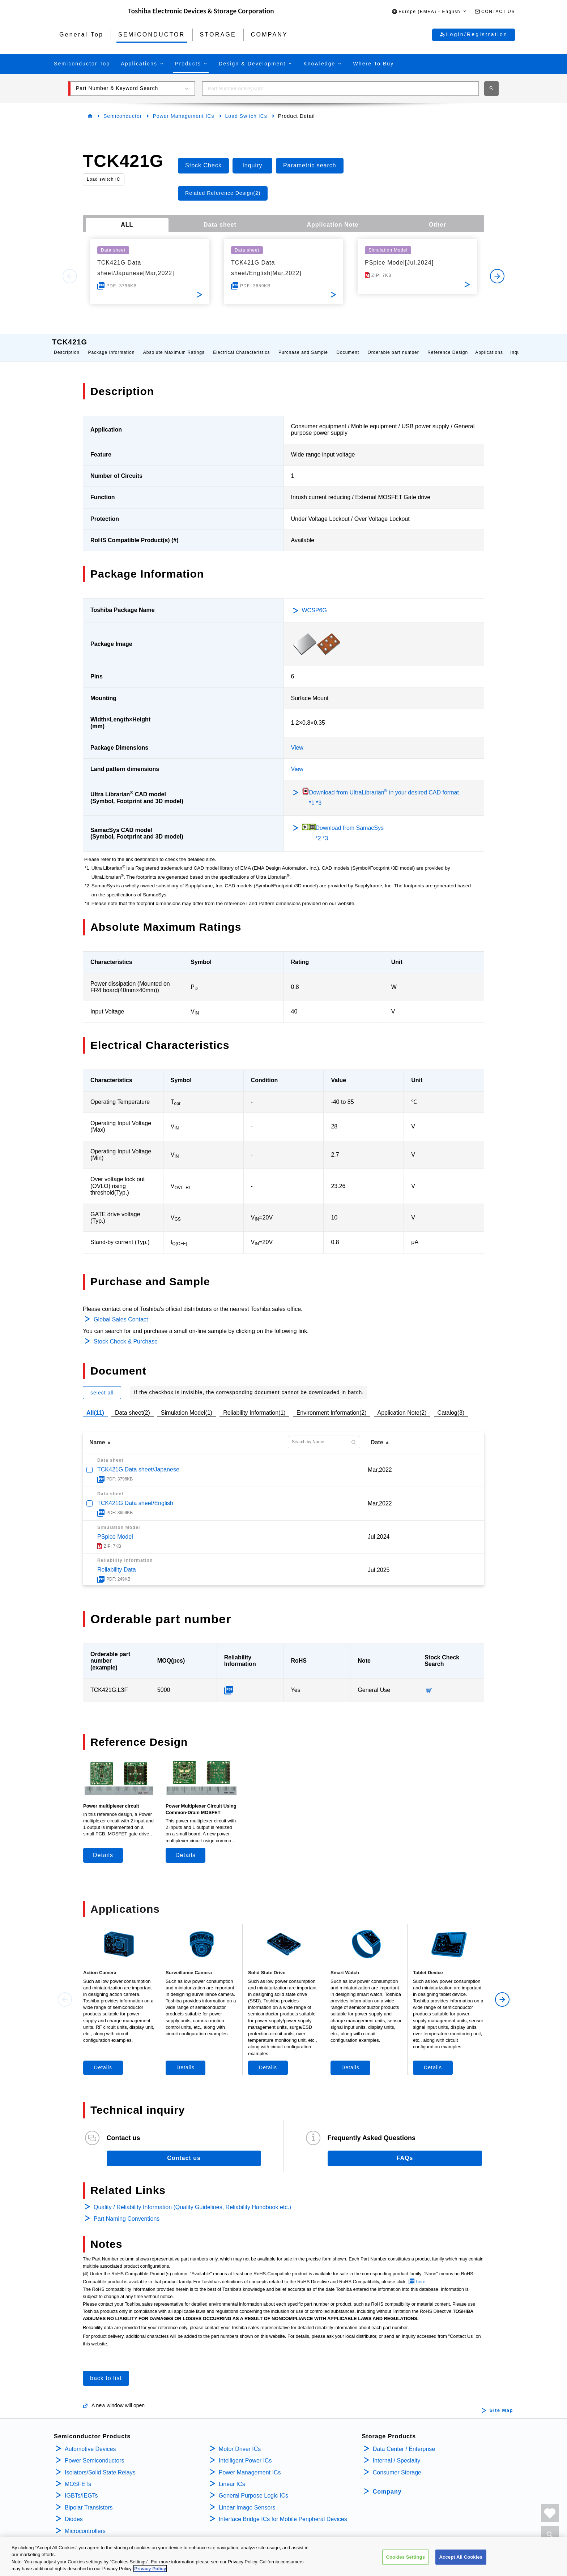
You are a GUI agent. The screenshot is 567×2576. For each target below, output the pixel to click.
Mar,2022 (380, 1463)
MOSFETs (78, 2477)
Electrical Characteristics (241, 345)
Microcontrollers (85, 2524)
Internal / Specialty (397, 2453)
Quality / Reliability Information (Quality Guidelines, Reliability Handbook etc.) (192, 2200)
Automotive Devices (90, 2442)
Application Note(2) (402, 1405)
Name (97, 1435)
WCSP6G (314, 603)
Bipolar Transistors (89, 2500)
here (421, 2274)
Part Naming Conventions (126, 2211)
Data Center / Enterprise (404, 2442)
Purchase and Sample (303, 345)
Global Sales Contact (121, 1312)
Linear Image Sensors (247, 2500)
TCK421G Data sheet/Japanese (138, 1462)
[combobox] (340, 88)
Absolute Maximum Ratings (174, 345)
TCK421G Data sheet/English (135, 1496)
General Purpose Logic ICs (253, 2488)
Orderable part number (393, 345)
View (297, 740)
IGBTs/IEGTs (81, 2488)
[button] (429, 12)
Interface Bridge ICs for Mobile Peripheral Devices (283, 2512)
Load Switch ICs (246, 116)
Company (387, 2484)
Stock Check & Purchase (126, 1334)
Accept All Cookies (461, 2559)
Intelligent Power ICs (245, 2453)
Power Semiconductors (94, 2453)
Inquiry (518, 345)
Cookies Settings (405, 2559)
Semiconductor (122, 116)
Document (347, 345)
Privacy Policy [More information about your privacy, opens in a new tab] (150, 2571)
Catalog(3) (451, 1405)
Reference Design (447, 345)
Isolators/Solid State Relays (100, 2465)
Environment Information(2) (332, 1405)
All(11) (95, 1405)
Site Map (501, 2403)
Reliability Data (116, 1562)
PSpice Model (115, 1529)
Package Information (111, 345)
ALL (127, 225)
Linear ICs (232, 2477)
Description (67, 345)
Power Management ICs (183, 116)
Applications (489, 345)
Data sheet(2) (132, 1405)
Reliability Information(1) (254, 1405)
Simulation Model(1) (186, 1405)
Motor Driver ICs (240, 2442)
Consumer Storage (397, 2465)
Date (377, 1435)
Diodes (74, 2512)
